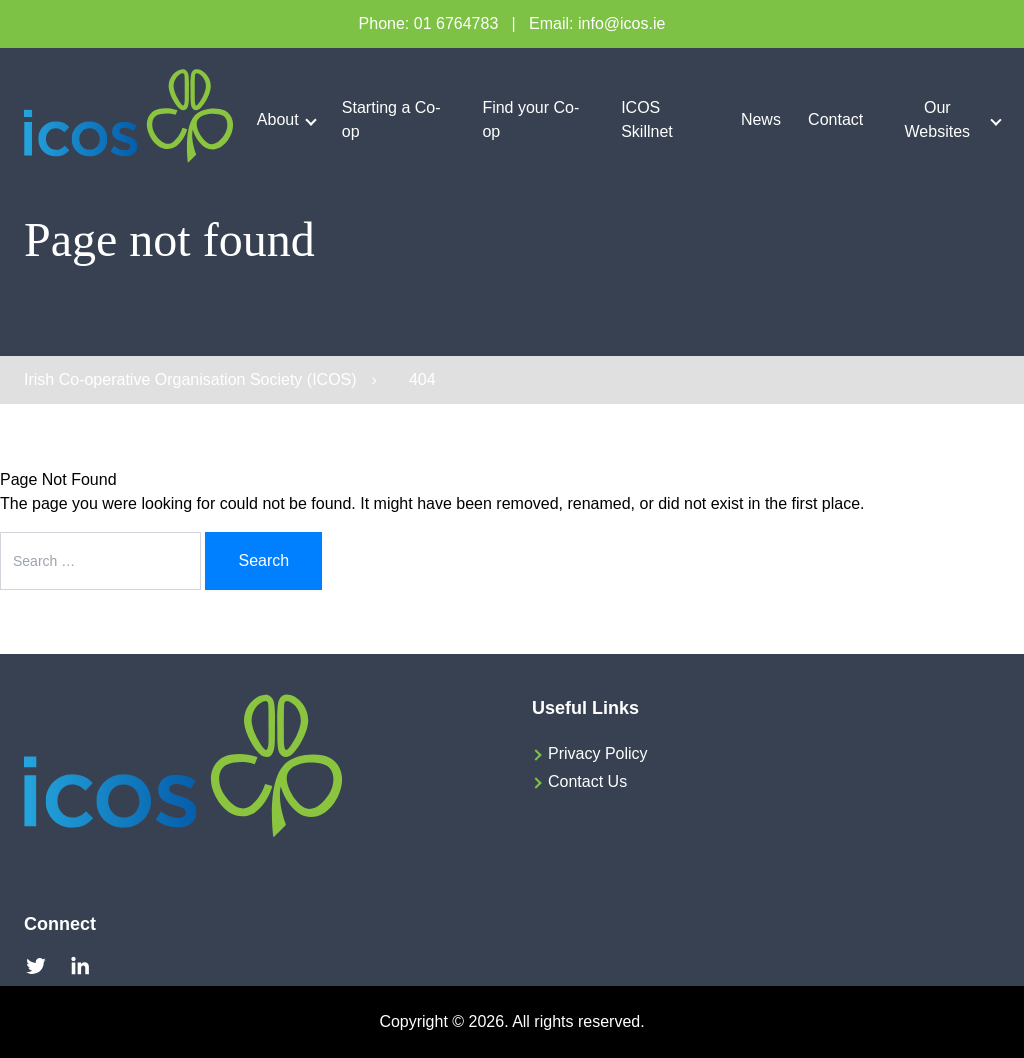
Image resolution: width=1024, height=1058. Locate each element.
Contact (835, 119)
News (761, 119)
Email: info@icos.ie (597, 23)
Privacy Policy (598, 753)
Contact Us (587, 781)
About (278, 119)
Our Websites (938, 119)
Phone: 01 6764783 (429, 23)
